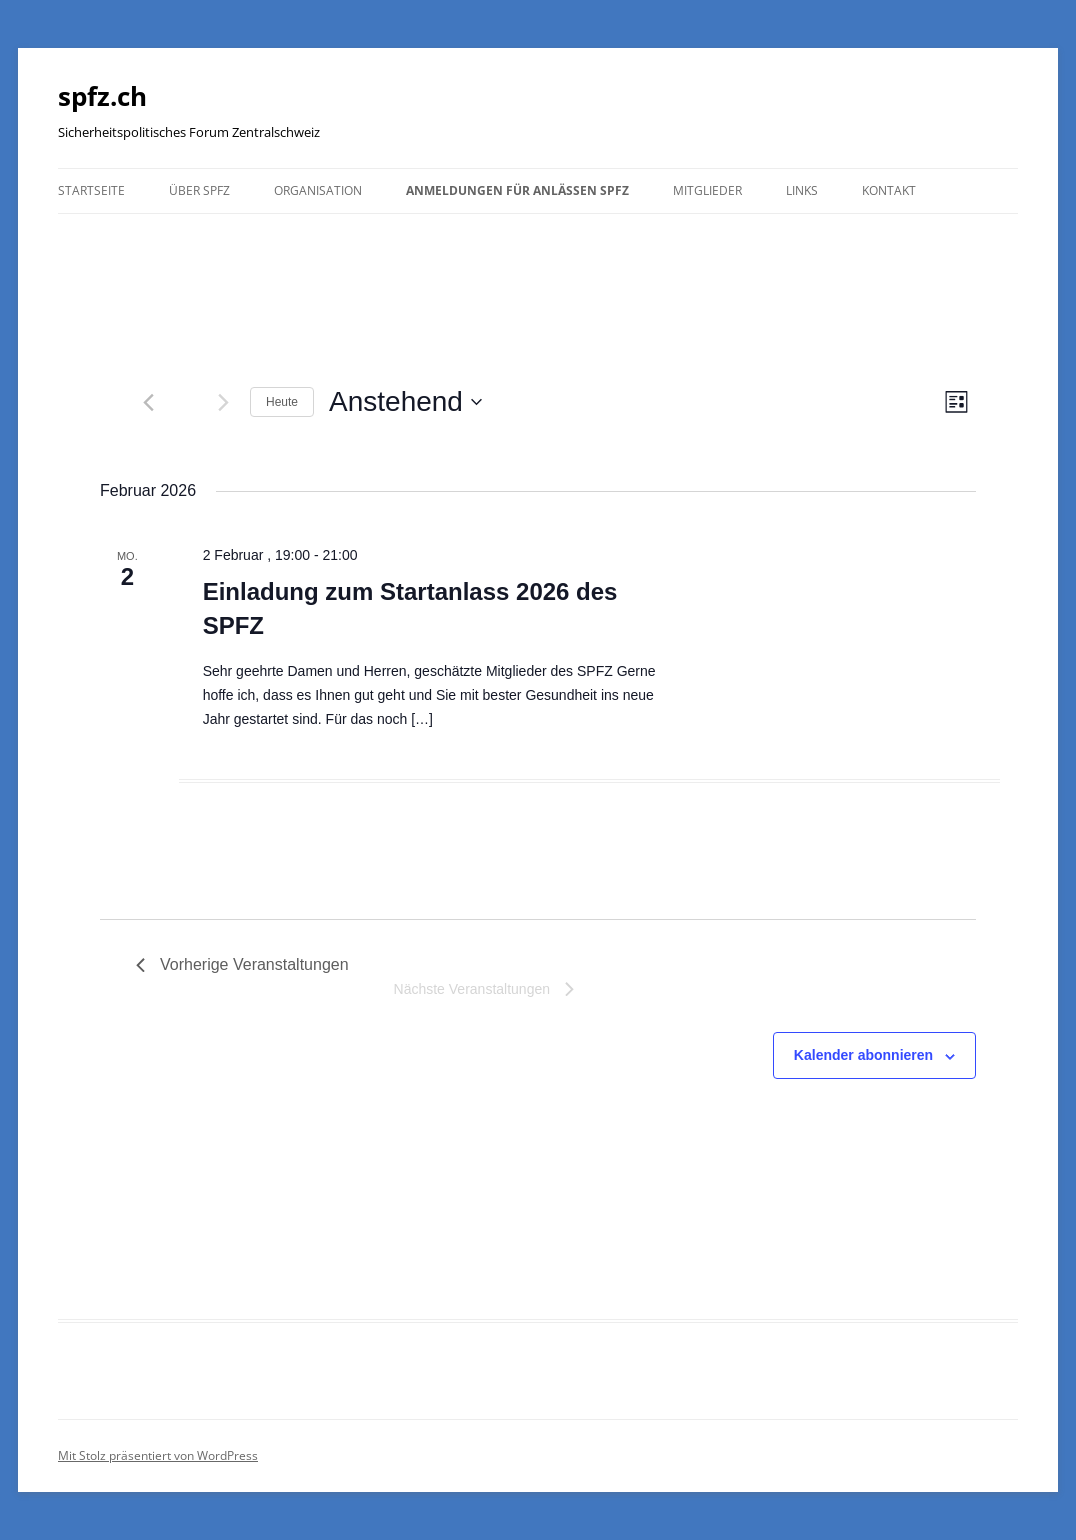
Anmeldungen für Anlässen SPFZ (517, 190)
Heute (282, 402)
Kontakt (889, 190)
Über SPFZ (199, 190)
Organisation (318, 190)
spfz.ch (102, 96)
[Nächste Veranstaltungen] (223, 402)
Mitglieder (707, 190)
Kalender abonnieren (863, 1055)
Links (802, 190)
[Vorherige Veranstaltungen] (148, 402)
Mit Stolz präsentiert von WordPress (158, 1455)
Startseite (91, 190)
